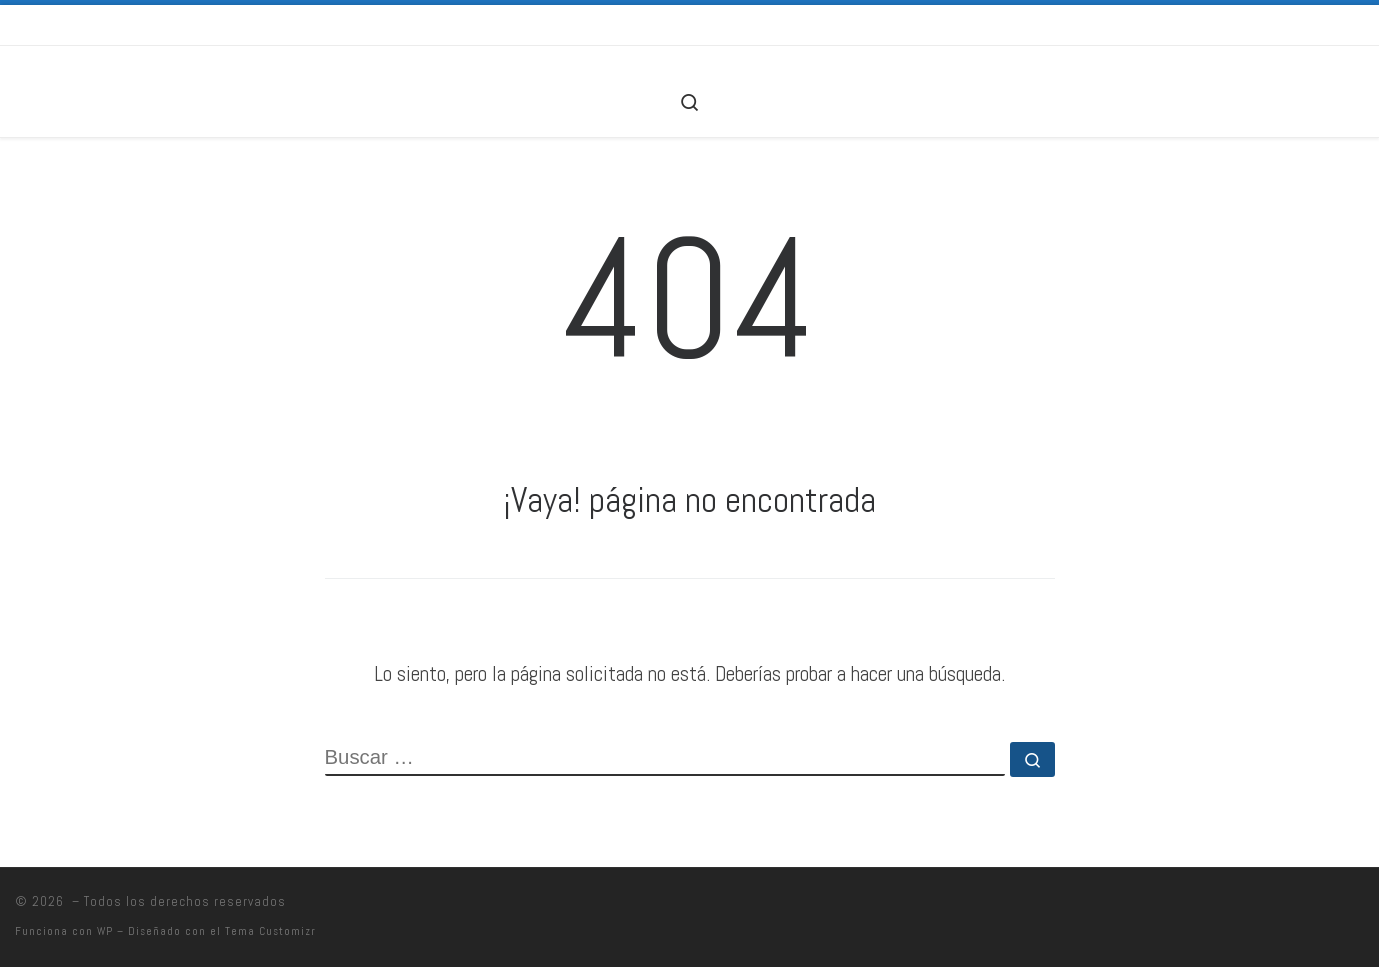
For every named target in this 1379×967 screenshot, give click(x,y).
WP (105, 931)
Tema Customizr (270, 931)
